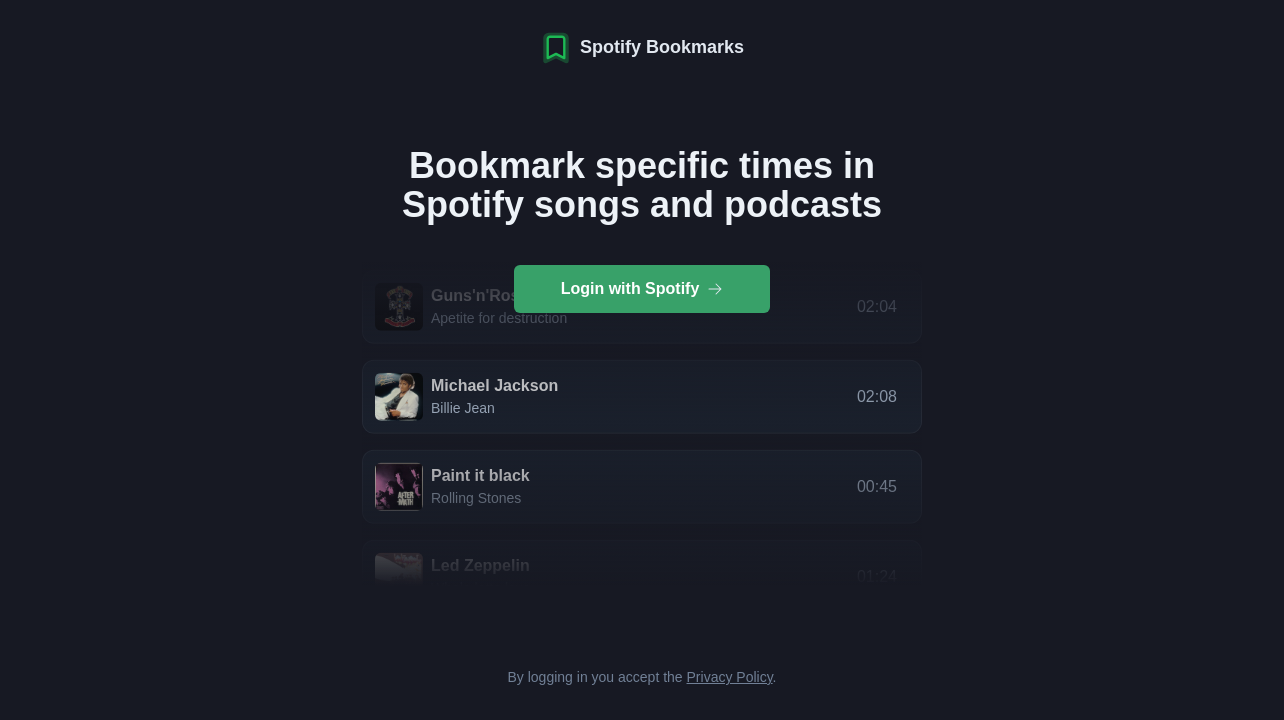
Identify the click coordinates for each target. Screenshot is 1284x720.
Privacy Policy (730, 677)
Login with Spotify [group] (642, 288)
